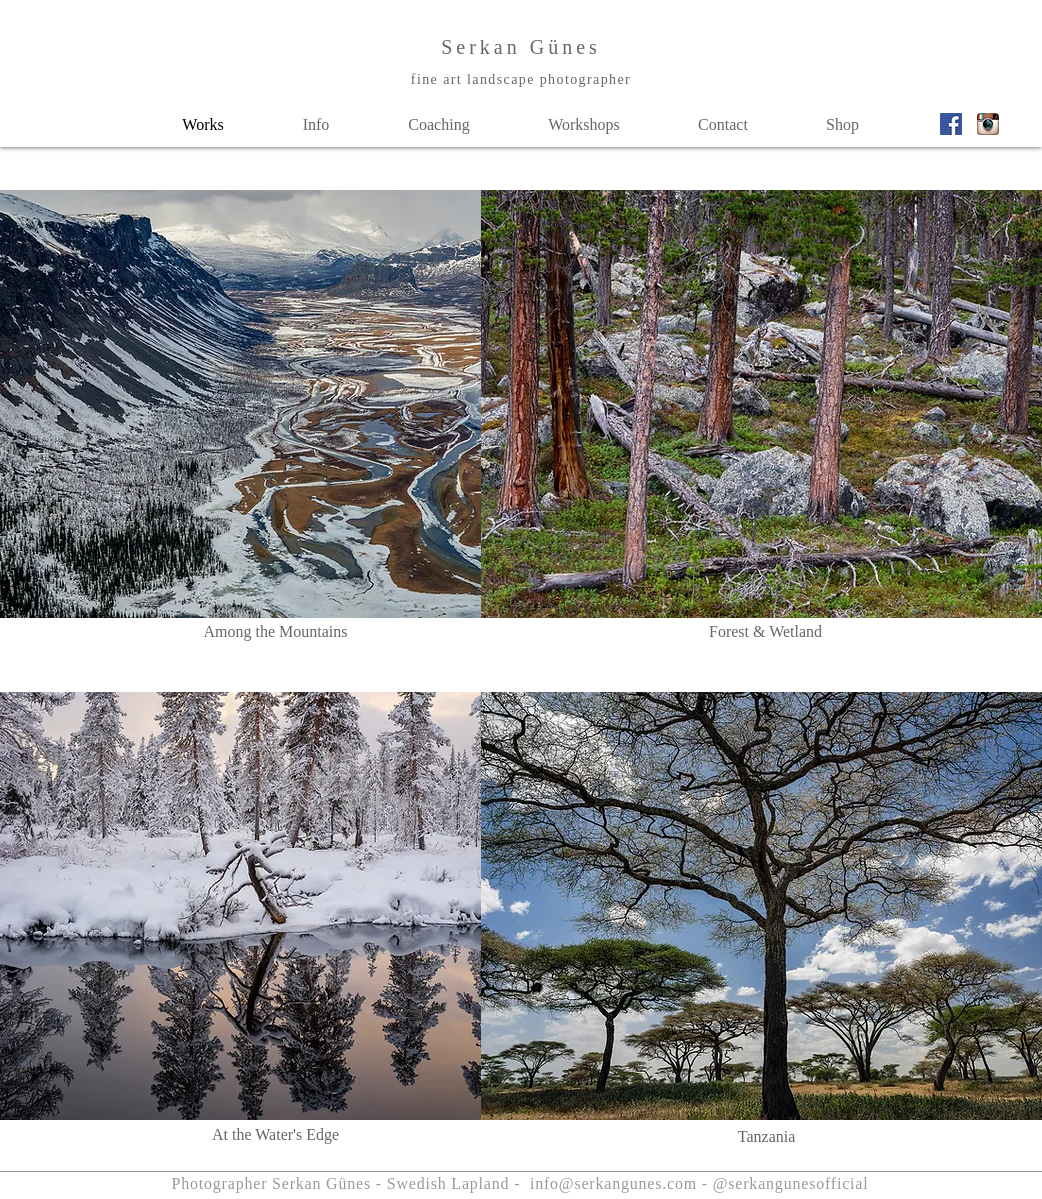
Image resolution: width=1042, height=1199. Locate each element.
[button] (316, 124)
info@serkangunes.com (613, 1183)
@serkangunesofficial (791, 1183)
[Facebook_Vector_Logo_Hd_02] (951, 124)
